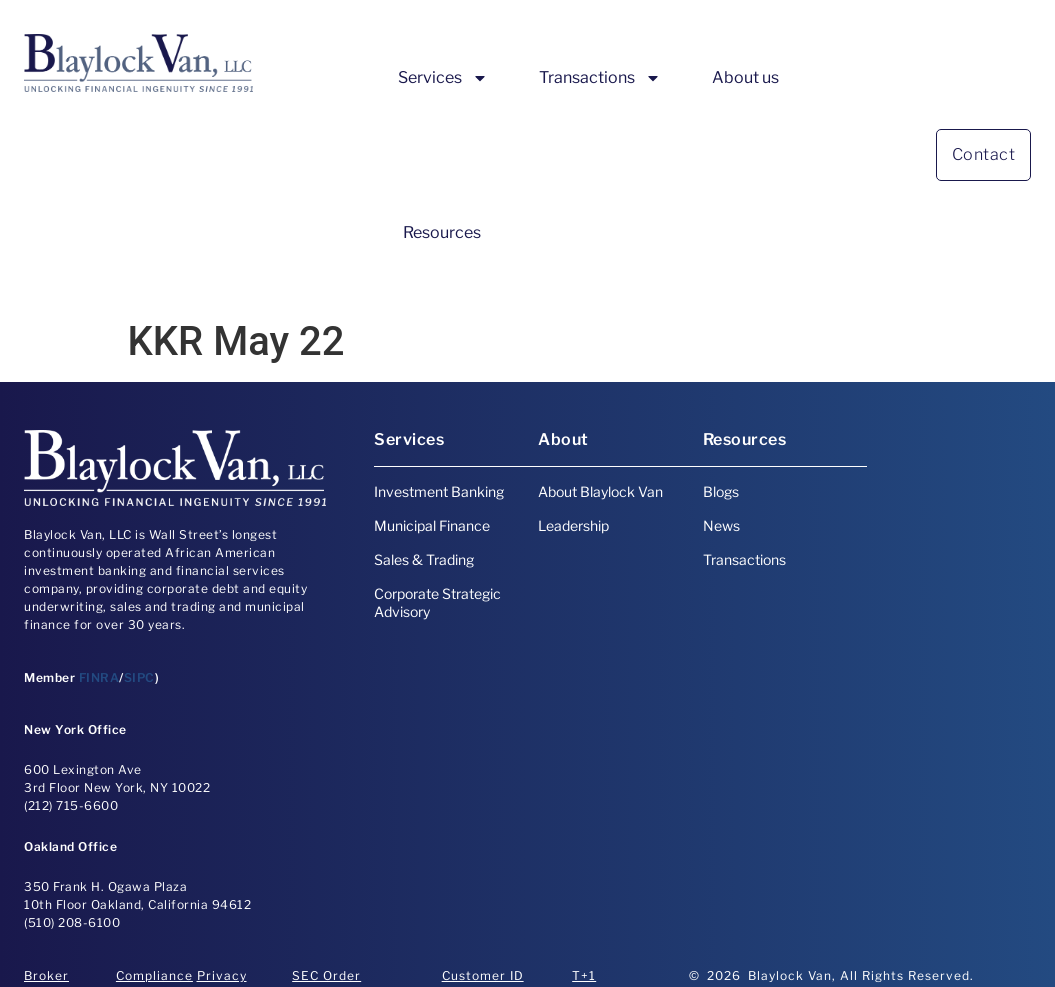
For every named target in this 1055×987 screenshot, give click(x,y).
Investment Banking (439, 491)
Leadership (573, 525)
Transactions (600, 78)
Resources (442, 232)
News (721, 525)
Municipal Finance (432, 525)
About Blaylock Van (600, 491)
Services (443, 78)
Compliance (154, 975)
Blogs (721, 491)
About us (745, 77)
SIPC (139, 677)
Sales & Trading (424, 559)
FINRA (99, 677)
